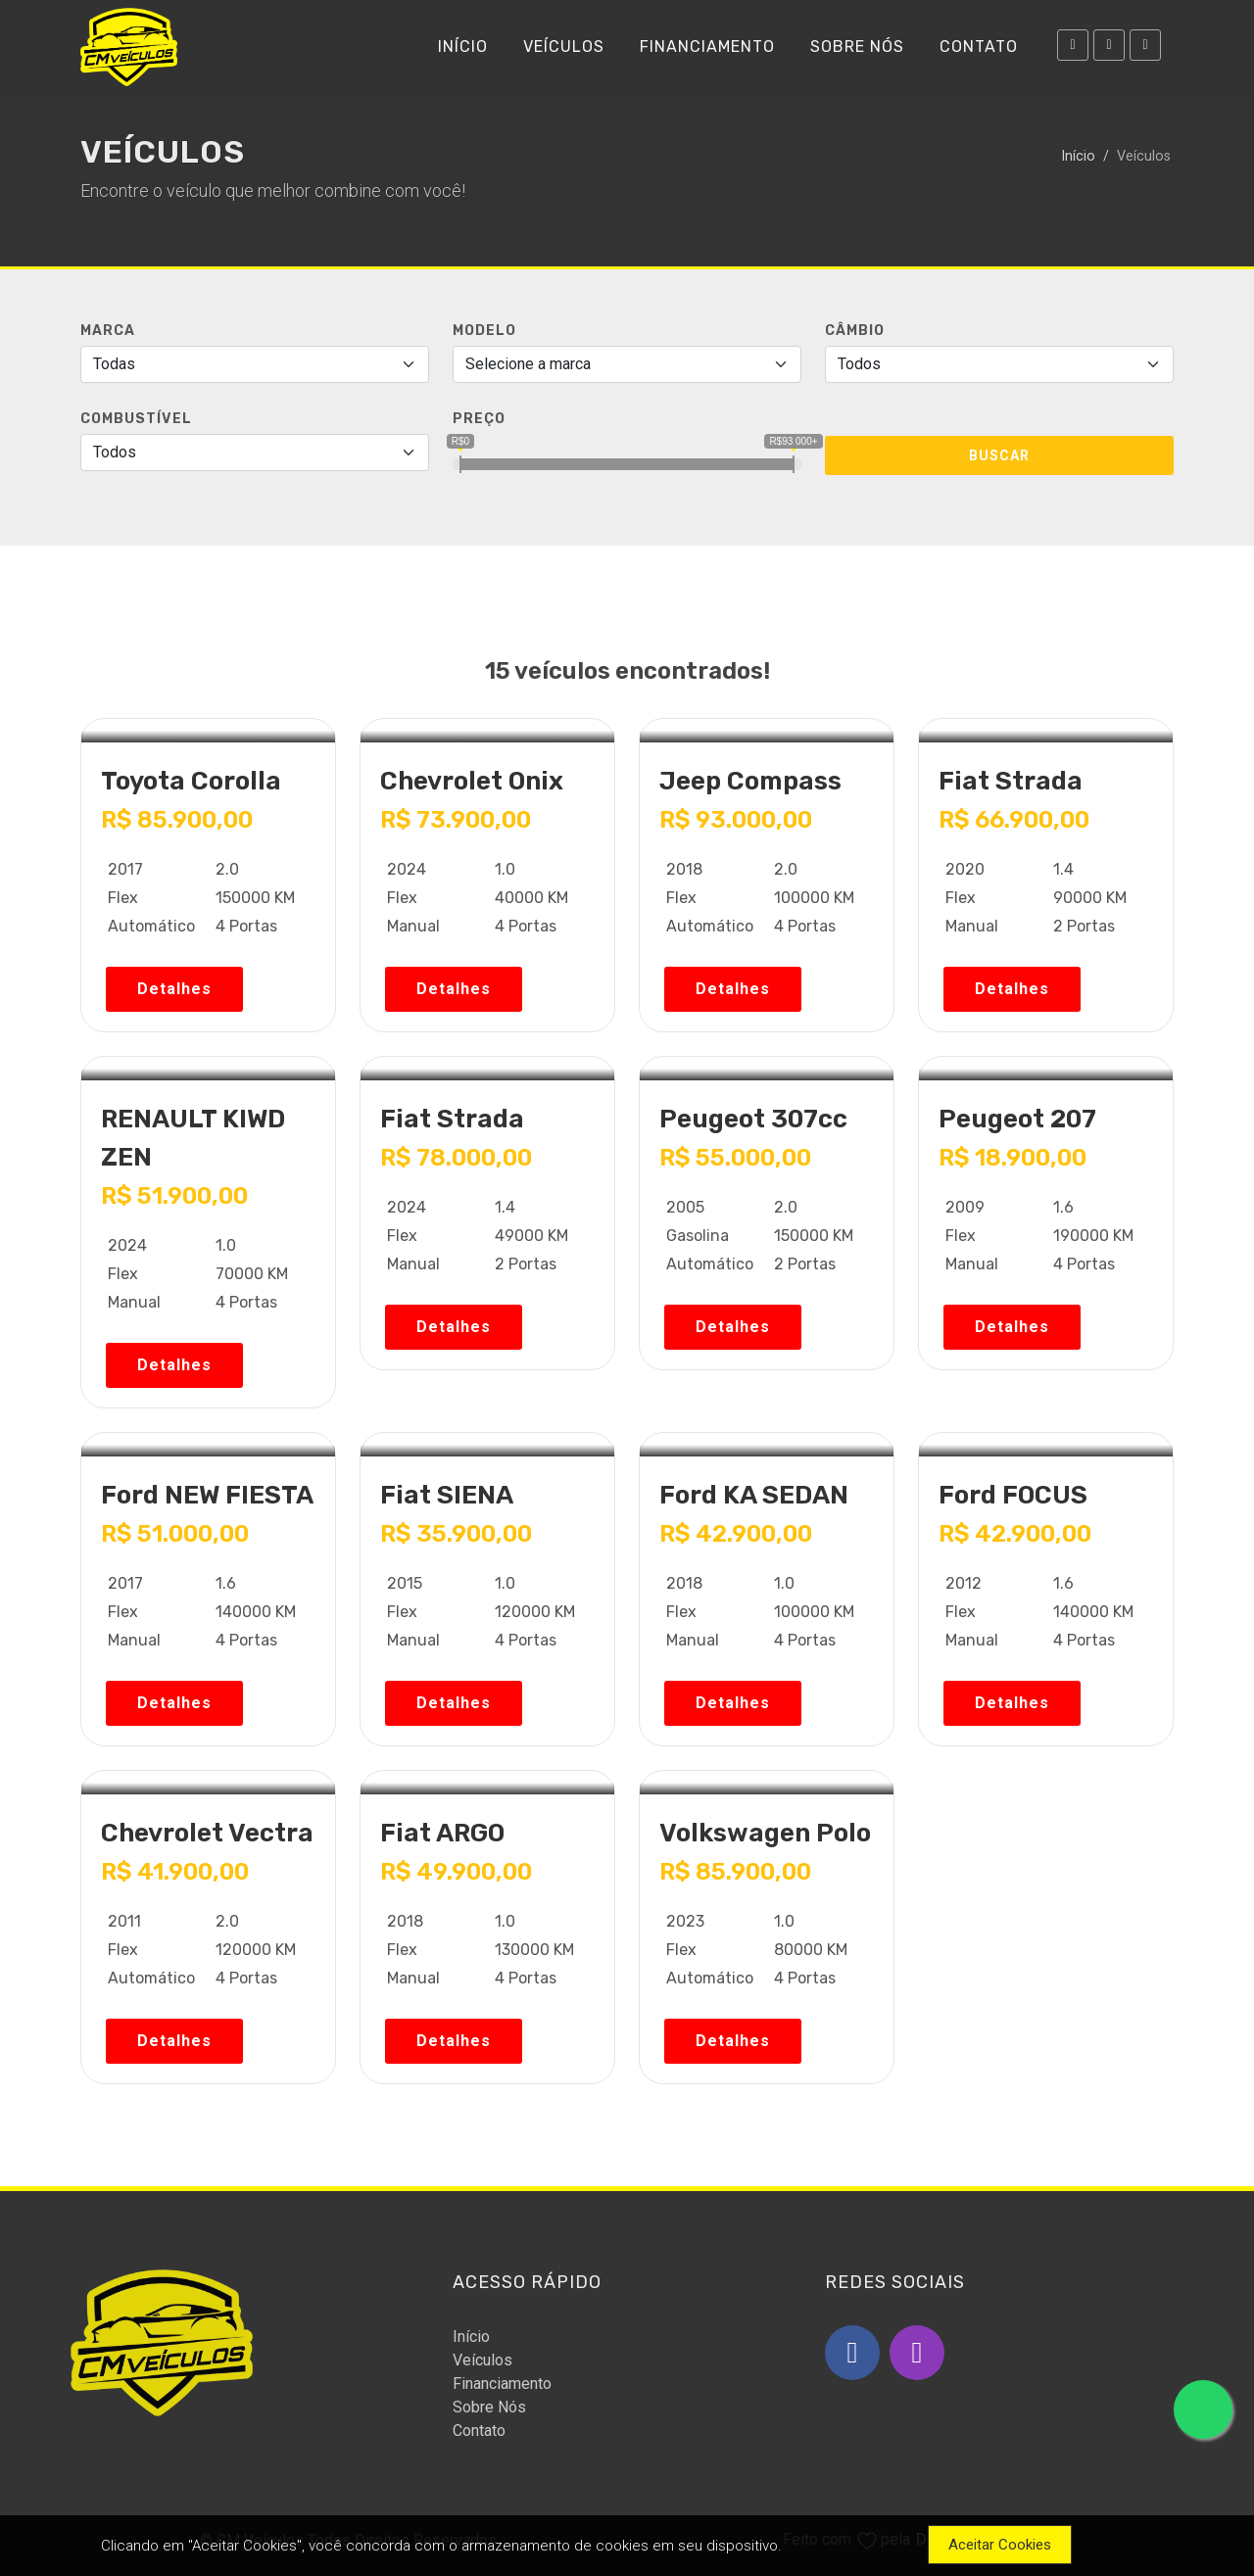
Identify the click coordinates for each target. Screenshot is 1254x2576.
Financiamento (502, 2383)
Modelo (484, 330)
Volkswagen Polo (765, 1833)
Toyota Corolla (191, 781)
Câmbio (855, 330)
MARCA (107, 330)
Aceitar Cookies (999, 2544)
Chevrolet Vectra (207, 1833)
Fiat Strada (1011, 781)
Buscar (999, 455)
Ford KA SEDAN (753, 1495)
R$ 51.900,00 (174, 1196)
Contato (479, 2430)
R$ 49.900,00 (456, 1871)
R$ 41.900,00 (175, 1871)
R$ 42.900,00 (735, 1534)
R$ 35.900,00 (456, 1534)
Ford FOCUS (1013, 1495)
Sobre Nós (489, 2407)
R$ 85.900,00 (177, 820)
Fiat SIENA (446, 1495)
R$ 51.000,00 (175, 1534)
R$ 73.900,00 (455, 820)
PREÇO (479, 418)
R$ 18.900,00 (1012, 1157)
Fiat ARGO (442, 1833)
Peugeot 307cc (753, 1119)
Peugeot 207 (1017, 1119)
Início (1078, 156)
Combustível (136, 418)
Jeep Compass (750, 781)
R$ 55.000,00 (735, 1157)
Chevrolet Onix (471, 781)
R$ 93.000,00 (735, 820)
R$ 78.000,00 (456, 1157)
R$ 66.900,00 (1014, 820)
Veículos (482, 2360)
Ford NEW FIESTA (207, 1495)
